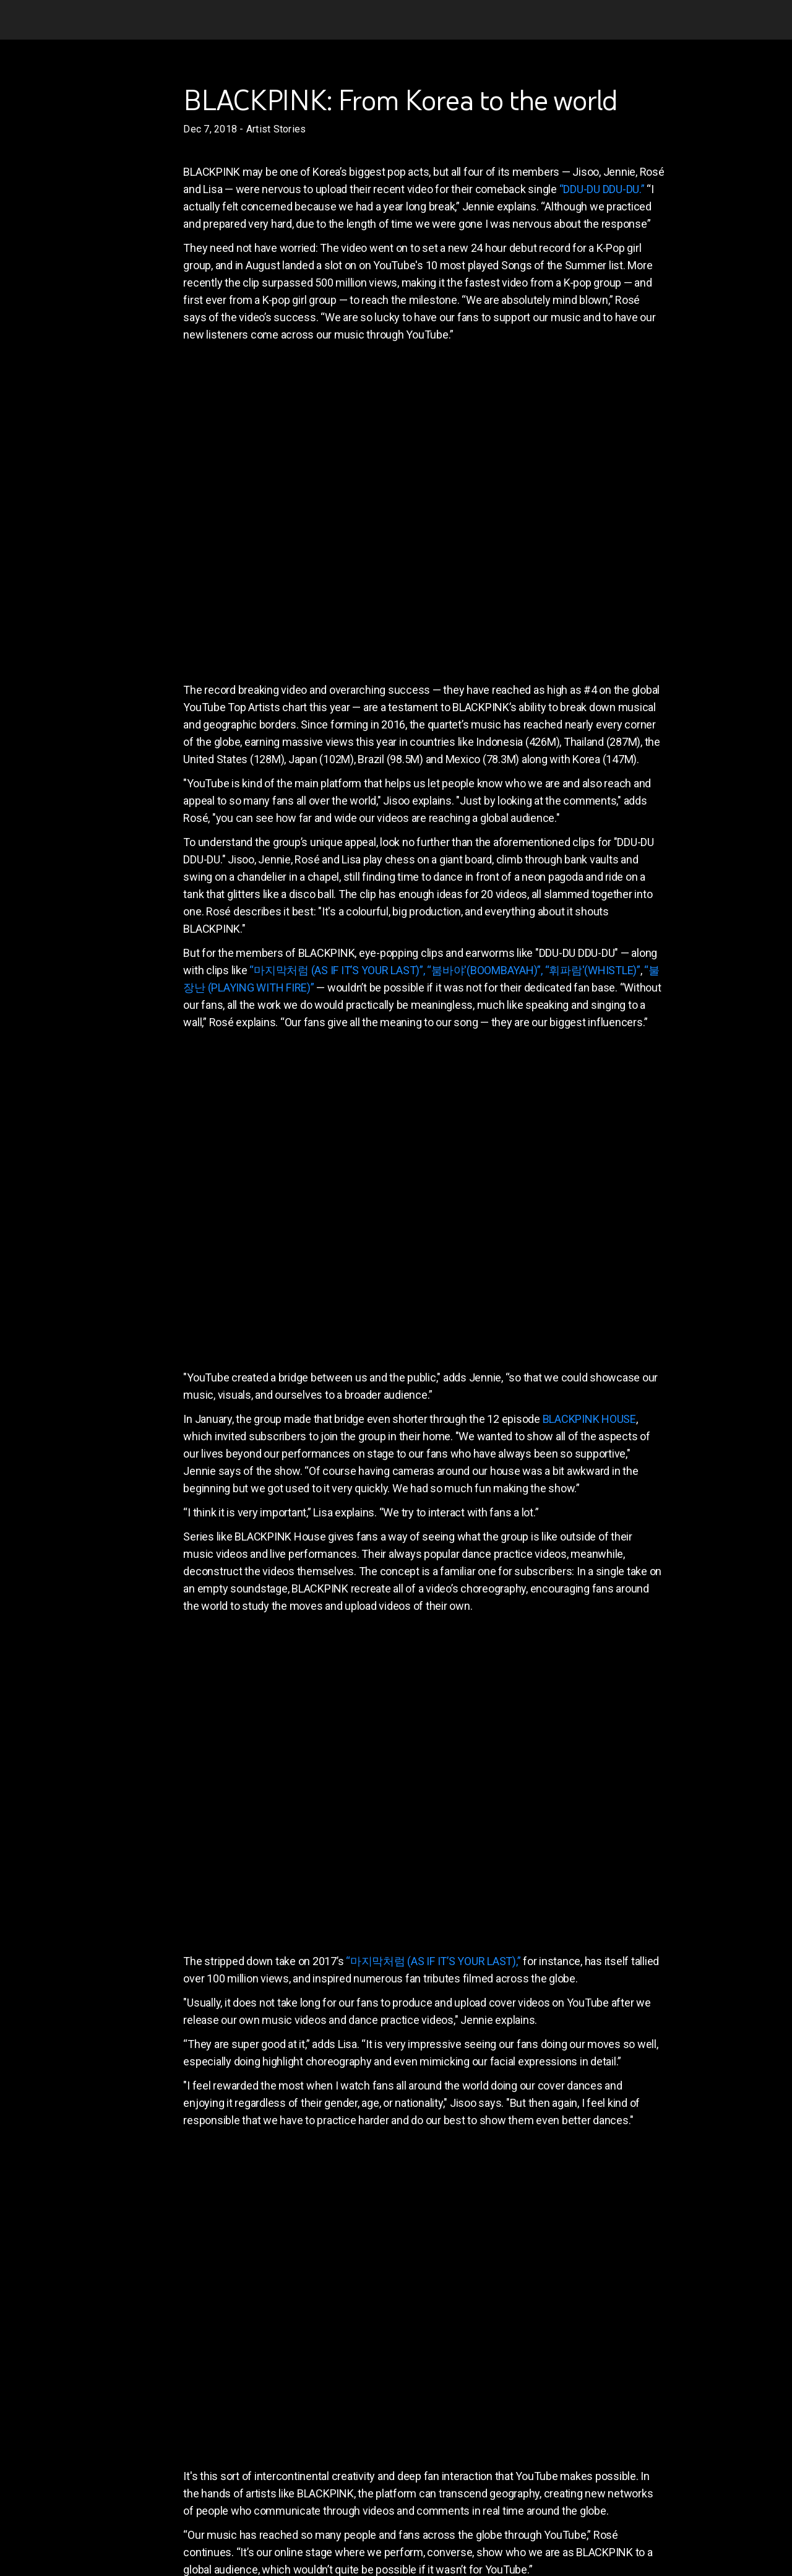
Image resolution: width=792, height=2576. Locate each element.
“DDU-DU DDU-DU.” (602, 189)
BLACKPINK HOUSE (589, 1418)
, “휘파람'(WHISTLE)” (590, 970)
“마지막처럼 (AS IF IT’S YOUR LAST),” (433, 1961)
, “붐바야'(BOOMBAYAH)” (482, 970)
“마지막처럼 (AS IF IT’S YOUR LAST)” (336, 970)
